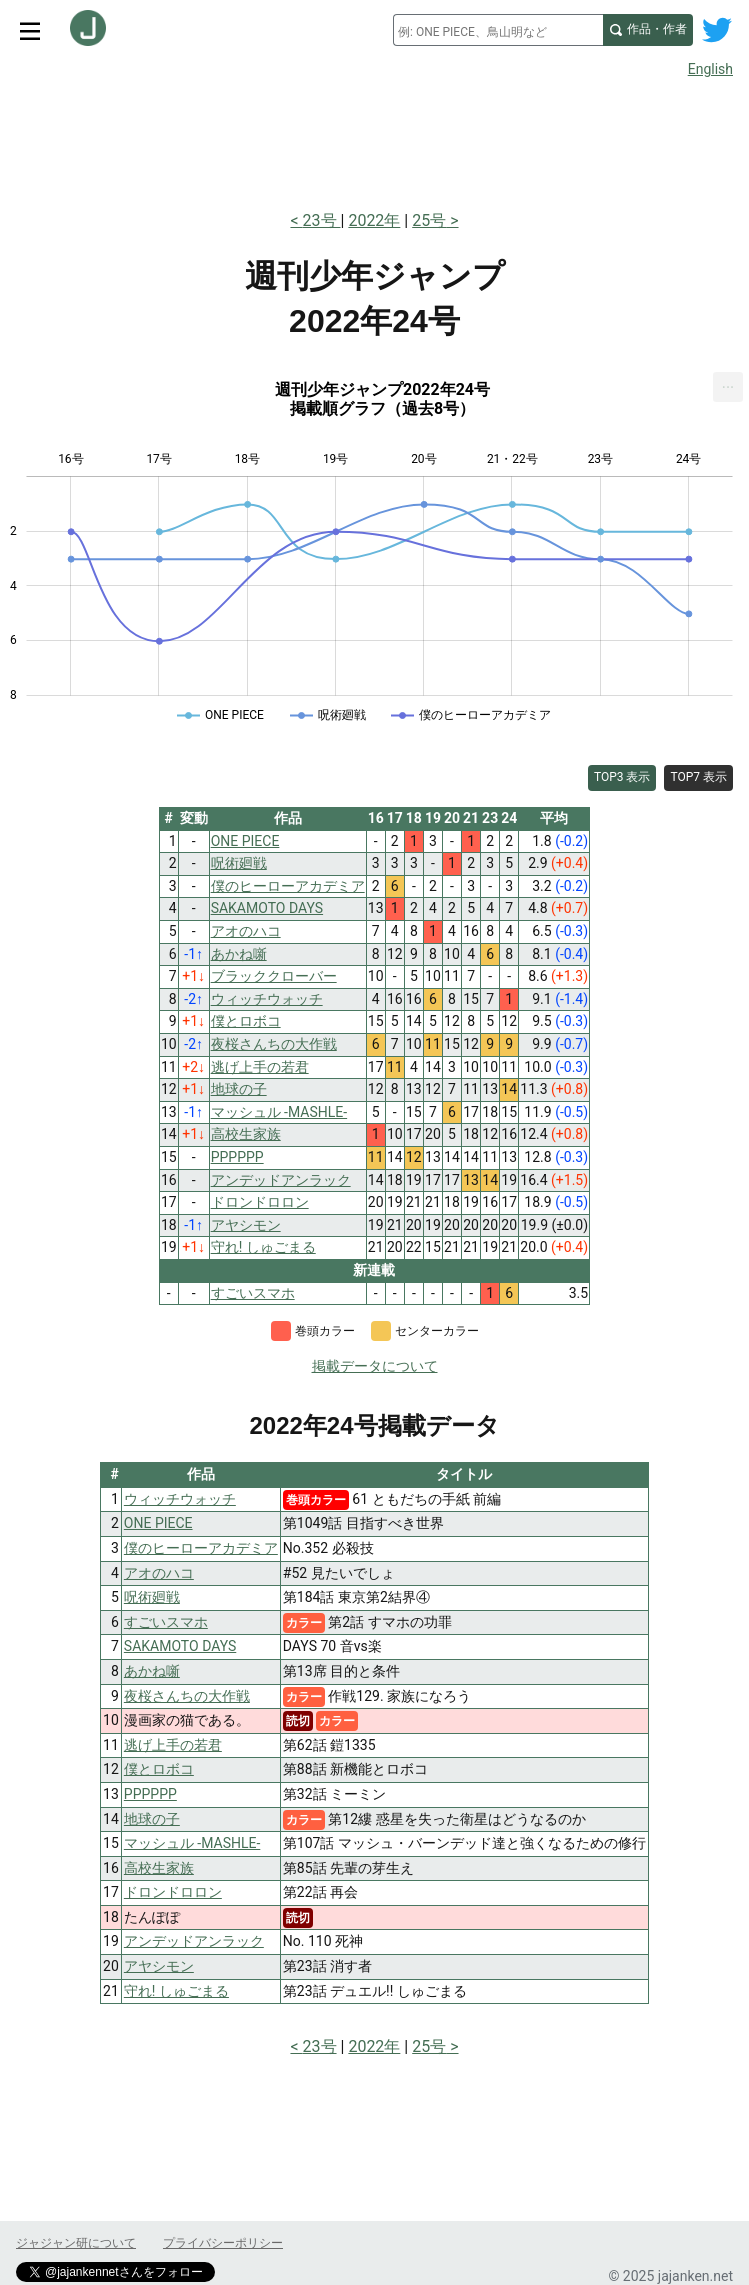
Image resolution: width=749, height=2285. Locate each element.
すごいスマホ (166, 1622)
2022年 (374, 220)
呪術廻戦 (152, 1597)
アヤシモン (159, 1966)
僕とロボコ (159, 1769)
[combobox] (498, 30)
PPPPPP (150, 1794)
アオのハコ (159, 1573)
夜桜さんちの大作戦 (187, 1696)
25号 (429, 220)
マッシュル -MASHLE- (192, 1843)
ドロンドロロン (173, 1892)
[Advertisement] (374, 138)
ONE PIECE (158, 1523)
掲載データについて (375, 1366)
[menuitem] (728, 387)
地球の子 (152, 1819)
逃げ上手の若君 (173, 1745)
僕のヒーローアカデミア (201, 1548)
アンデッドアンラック (194, 1941)
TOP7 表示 (698, 777)
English (710, 69)
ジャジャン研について (76, 2243)
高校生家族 (159, 1868)
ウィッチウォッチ (180, 1499)
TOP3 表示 (622, 777)
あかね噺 (152, 1671)
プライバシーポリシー (223, 2243)
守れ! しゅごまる (176, 1991)
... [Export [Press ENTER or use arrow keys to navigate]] (728, 382)
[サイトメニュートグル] (30, 30)
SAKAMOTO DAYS (180, 1646)
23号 (322, 220)
